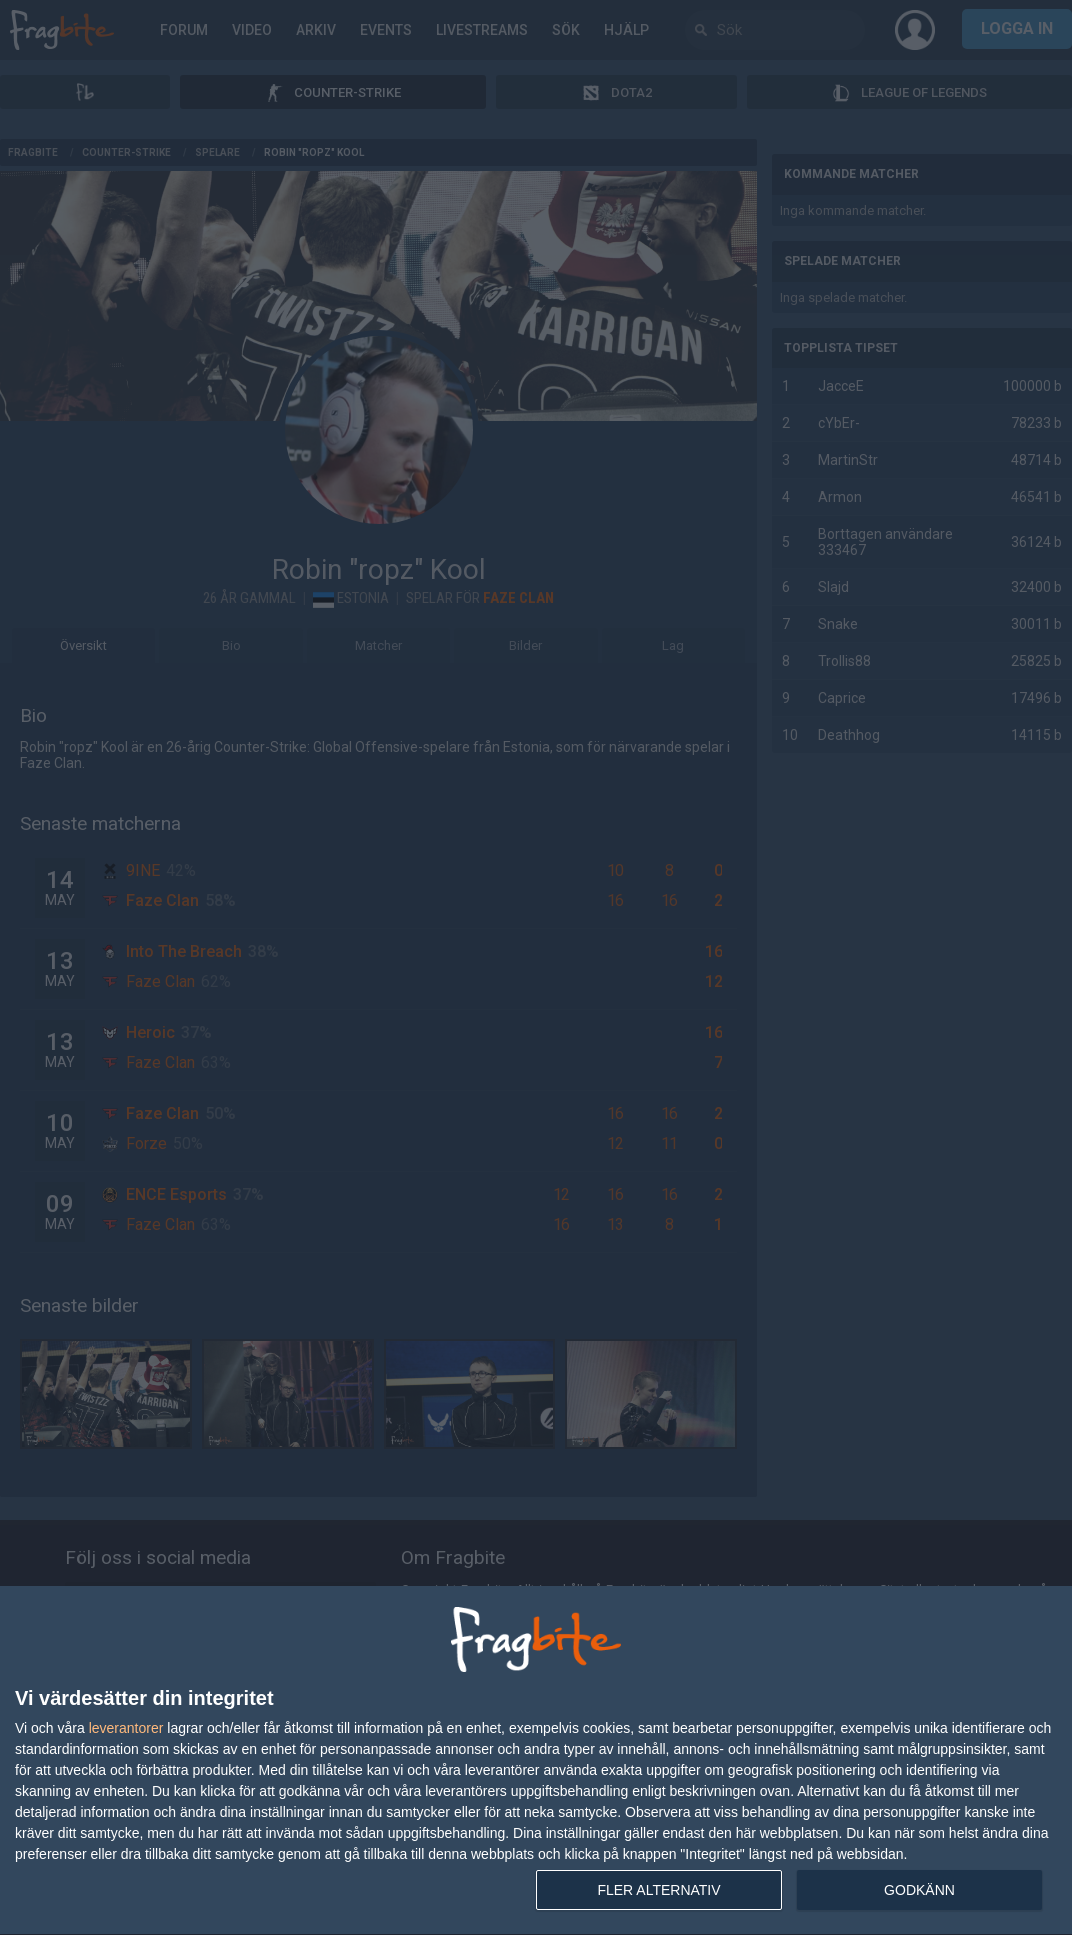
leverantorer (126, 1728)
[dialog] (536, 1761)
